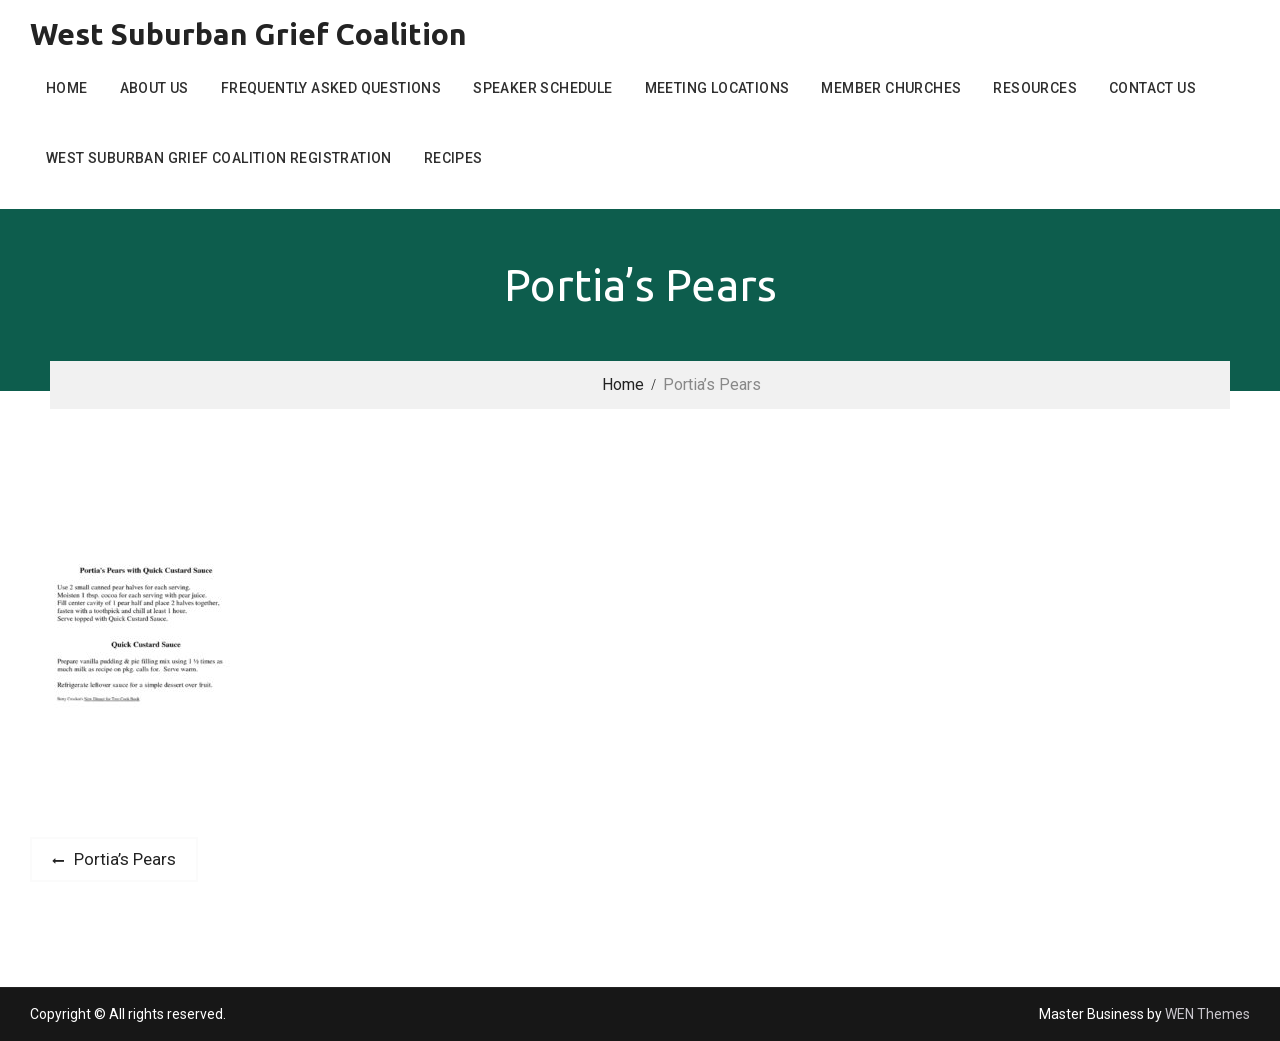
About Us (154, 88)
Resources (1035, 88)
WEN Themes (1207, 1014)
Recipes (453, 158)
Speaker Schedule (542, 88)
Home (67, 88)
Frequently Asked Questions (331, 88)
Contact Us (1152, 88)
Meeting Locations (717, 88)
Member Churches (891, 88)
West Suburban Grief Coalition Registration (219, 158)
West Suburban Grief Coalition (248, 34)
